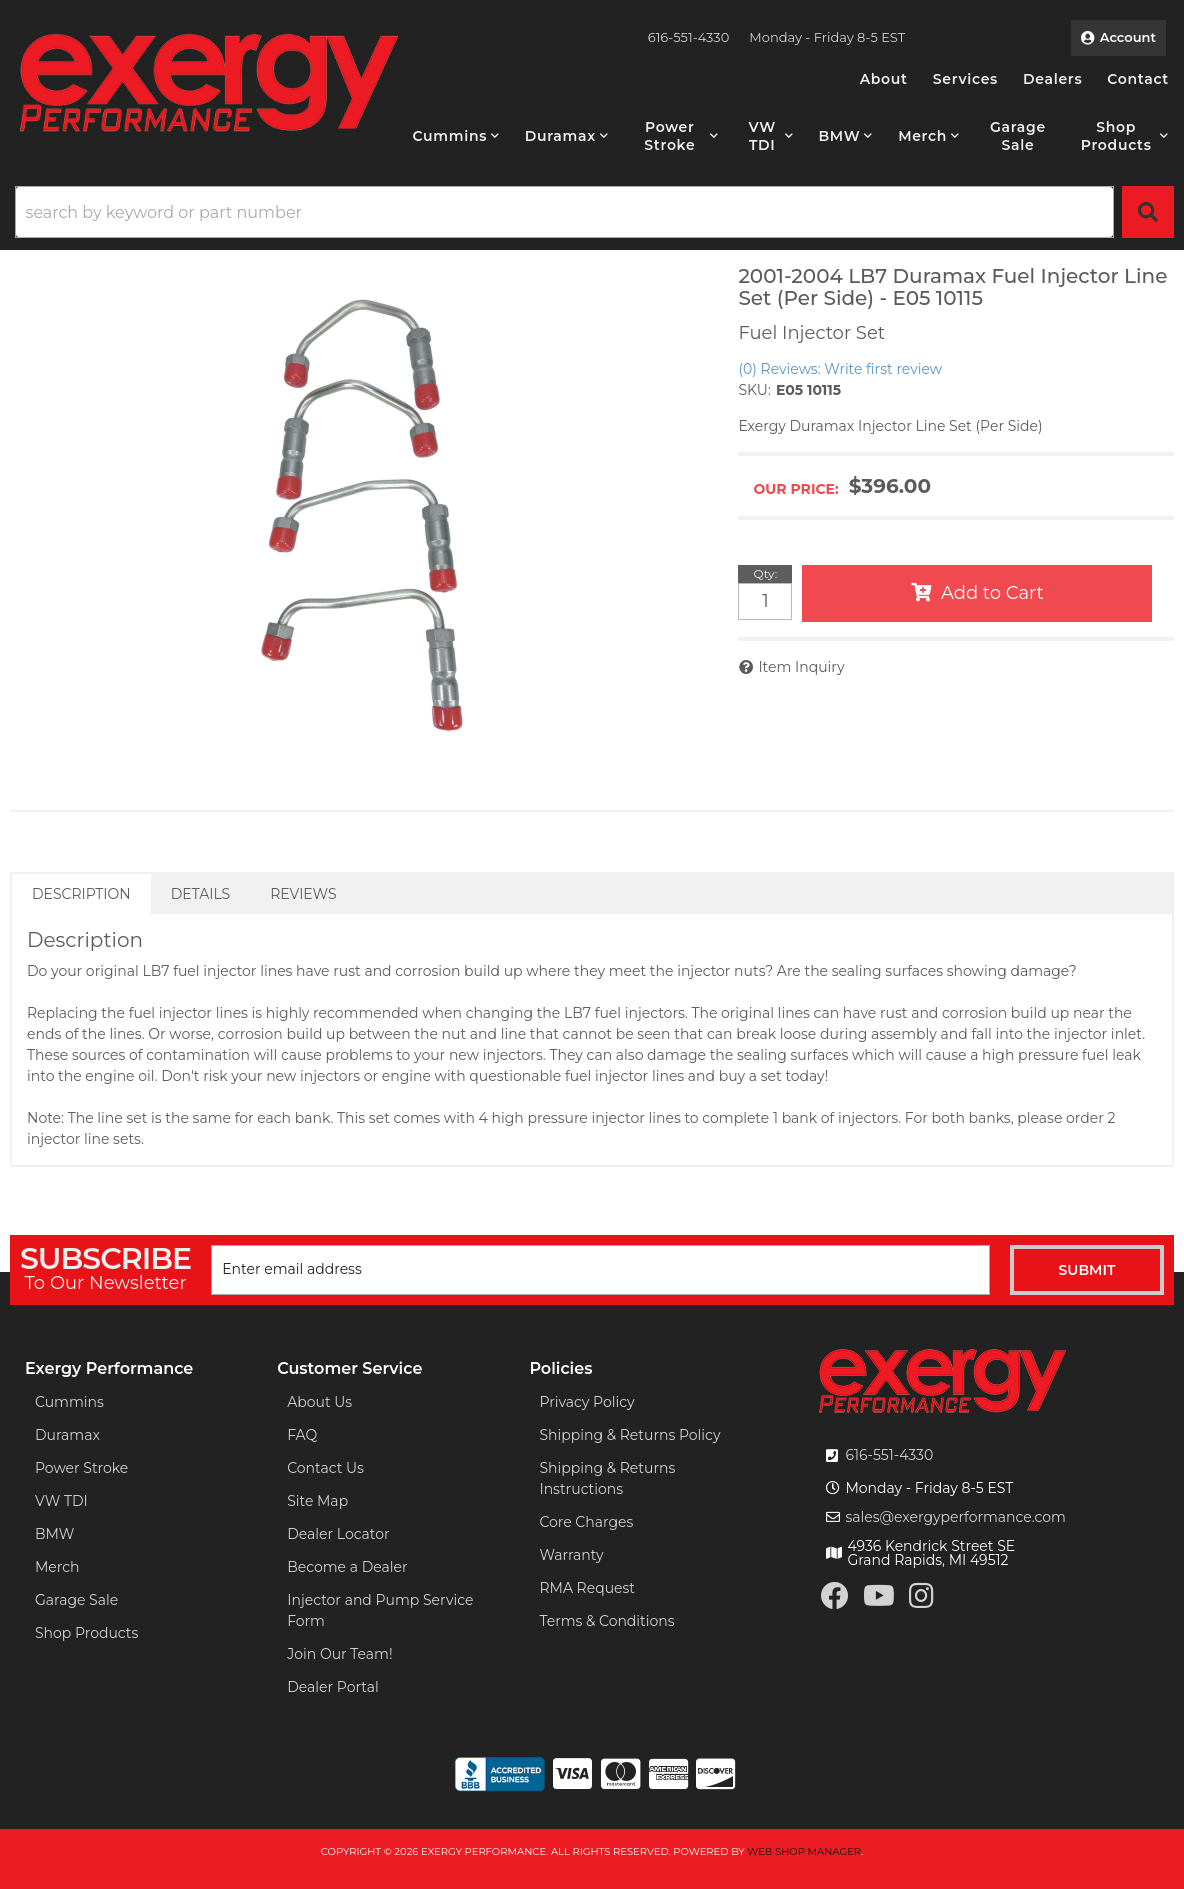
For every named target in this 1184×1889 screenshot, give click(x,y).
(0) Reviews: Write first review (840, 369)
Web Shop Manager (804, 1851)
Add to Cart (992, 593)
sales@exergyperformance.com (955, 1517)
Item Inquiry (801, 667)
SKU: (754, 390)
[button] (456, 136)
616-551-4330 (889, 1455)
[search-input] (564, 212)
